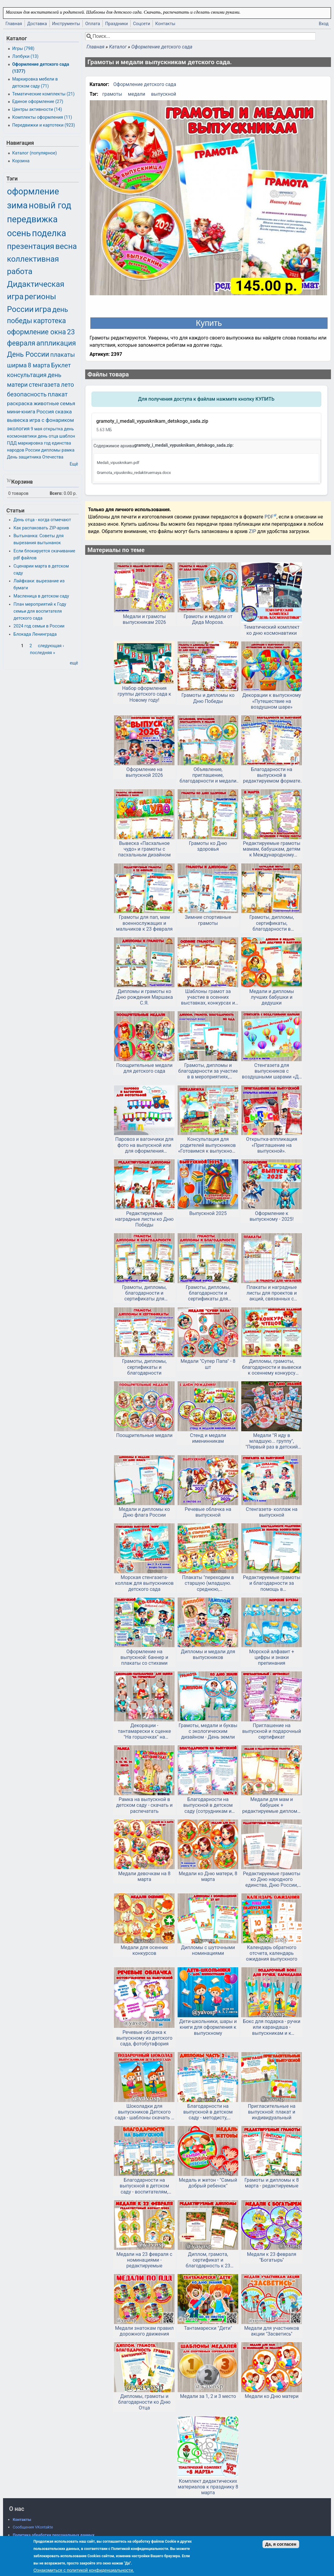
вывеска (17, 420)
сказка (63, 412)
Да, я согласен (280, 2544)
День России (28, 354)
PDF (269, 517)
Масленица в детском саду (41, 596)
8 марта (39, 365)
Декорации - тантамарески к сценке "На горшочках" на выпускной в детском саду (144, 1731)
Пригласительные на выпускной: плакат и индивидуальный (272, 2112)
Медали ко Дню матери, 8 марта (208, 1876)
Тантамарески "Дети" (208, 2328)
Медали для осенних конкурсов (144, 1950)
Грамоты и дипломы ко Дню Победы (208, 698)
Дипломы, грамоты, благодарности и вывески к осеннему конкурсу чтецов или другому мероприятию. (271, 1367)
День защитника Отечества (35, 457)
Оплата (92, 23)
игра (43, 309)
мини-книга (21, 412)
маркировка (30, 443)
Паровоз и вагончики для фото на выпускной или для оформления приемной (144, 1145)
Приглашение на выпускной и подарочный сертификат (271, 1731)
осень (19, 233)
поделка (49, 233)
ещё (74, 663)
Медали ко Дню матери (272, 2396)
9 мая (36, 429)
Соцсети (141, 23)
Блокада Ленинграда (35, 634)
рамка (68, 450)
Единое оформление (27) (37, 101)
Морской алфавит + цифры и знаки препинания (271, 1657)
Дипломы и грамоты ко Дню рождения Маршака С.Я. (144, 997)
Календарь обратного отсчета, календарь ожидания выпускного (271, 1953)
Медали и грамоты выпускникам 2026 (144, 619)
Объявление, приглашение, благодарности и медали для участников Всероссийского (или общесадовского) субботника (208, 775)
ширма (17, 365)
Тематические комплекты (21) (43, 94)
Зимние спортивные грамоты (208, 920)
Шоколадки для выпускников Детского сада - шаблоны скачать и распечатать (144, 2112)
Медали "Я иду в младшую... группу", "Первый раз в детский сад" (271, 1441)
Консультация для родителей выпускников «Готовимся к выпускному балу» (208, 1145)
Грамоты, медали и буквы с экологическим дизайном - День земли (208, 1731)
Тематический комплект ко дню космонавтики (271, 630)
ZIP (253, 531)
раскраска (19, 403)
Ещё (74, 464)
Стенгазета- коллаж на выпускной (272, 1512)
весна (66, 246)
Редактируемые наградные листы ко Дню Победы (144, 1219)
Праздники (116, 23)
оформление (33, 191)
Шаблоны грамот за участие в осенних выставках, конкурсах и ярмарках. (208, 997)
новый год (50, 205)
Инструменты (66, 23)
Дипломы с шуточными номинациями (208, 1950)
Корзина (20, 161)
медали (136, 94)
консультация (27, 375)
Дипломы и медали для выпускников (208, 1654)
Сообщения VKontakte (33, 2527)
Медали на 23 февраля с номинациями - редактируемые (144, 2260)
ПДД (12, 443)
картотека (49, 321)
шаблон (67, 436)
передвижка (32, 219)
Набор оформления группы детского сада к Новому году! (144, 694)
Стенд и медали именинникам (208, 1438)
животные (46, 403)
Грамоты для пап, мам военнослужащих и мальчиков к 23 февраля (144, 923)
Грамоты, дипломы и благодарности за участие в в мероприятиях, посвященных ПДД (208, 1071)
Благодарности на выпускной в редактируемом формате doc (271, 775)
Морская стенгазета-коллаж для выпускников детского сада (144, 1583)
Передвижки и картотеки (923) (43, 125)
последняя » (42, 652)
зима (17, 205)
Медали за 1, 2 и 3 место (208, 2396)
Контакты (165, 23)
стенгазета (44, 384)
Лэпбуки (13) (25, 56)
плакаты (62, 354)
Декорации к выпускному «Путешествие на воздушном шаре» (271, 701)
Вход (324, 23)
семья (67, 403)
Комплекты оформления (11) (42, 117)
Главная (13, 23)
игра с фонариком (51, 420)
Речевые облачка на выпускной (208, 1512)
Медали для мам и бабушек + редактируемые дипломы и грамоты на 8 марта (271, 1805)
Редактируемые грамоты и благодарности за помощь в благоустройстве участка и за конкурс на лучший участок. (271, 1583)
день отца (48, 436)
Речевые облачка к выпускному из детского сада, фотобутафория (144, 2038)
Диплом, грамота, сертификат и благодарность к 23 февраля (208, 2260)
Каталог (118, 47)
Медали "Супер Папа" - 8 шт (208, 1364)
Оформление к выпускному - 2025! (271, 1216)
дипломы (51, 450)
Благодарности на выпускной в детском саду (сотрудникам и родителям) (208, 1805)
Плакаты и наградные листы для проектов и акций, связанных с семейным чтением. (271, 1293)
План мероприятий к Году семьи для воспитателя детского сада (40, 611)
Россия (45, 412)
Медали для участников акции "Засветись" (271, 2331)
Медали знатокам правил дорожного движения (144, 2331)
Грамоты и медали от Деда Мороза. (208, 619)
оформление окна (36, 332)
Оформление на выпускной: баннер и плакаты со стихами (144, 1657)
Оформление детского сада (161, 47)
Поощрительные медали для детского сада (144, 1068)
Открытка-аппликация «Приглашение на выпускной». (271, 1145)
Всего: (56, 493)
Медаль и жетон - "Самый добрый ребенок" (208, 2183)
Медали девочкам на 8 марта (144, 1876)
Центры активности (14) (37, 109)
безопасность (27, 394)
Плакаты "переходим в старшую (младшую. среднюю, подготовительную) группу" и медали (208, 1583)
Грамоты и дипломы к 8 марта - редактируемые (271, 2183)
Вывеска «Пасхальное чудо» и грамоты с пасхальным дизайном (144, 849)
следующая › (51, 645)
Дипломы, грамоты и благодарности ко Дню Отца (144, 2402)
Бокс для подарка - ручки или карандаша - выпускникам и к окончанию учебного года (271, 2027)
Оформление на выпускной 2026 (144, 772)
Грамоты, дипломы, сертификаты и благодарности (144, 1367)
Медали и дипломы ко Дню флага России (144, 1512)
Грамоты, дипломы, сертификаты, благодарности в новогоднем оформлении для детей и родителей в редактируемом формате (272, 923)
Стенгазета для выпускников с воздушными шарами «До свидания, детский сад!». (271, 1071)
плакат (58, 394)
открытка (53, 429)
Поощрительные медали (144, 1435)
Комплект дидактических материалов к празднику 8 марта (208, 2486)
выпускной (163, 94)
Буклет (61, 365)
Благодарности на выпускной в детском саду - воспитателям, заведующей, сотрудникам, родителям (144, 2186)
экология (18, 428)
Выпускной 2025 (208, 1213)
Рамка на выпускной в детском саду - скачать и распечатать (144, 1805)
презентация (30, 246)
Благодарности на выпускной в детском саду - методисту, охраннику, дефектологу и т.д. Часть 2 (208, 2112)
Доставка (37, 23)
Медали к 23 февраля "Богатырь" (271, 2257)
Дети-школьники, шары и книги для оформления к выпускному (208, 2027)
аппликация (56, 343)
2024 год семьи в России (39, 626)
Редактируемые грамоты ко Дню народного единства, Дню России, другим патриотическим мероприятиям (271, 1879)
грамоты (112, 94)
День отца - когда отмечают (42, 519)
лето (67, 384)
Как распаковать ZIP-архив (41, 528)
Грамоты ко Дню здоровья (208, 846)
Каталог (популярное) (34, 153)
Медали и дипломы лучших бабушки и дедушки (271, 997)
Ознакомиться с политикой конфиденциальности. (83, 2570)
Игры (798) (23, 48)
